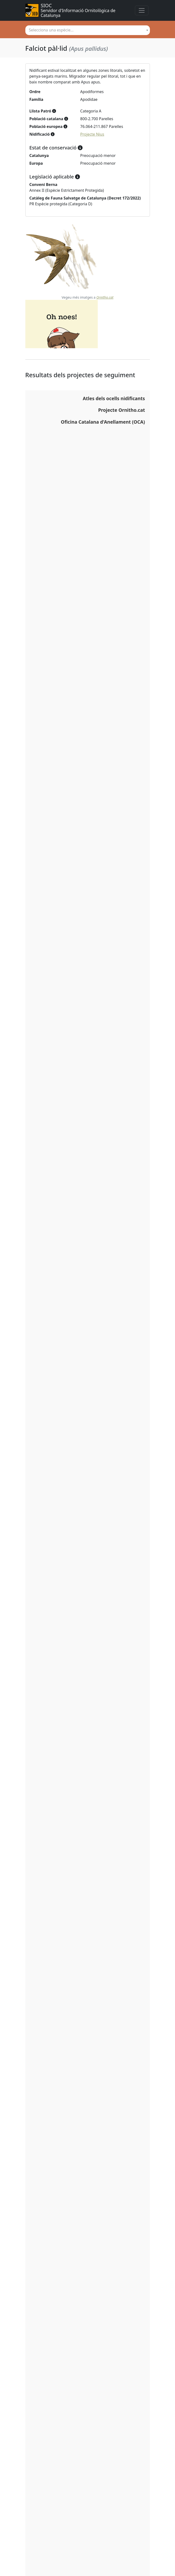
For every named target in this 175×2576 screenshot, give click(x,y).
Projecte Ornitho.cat (121, 410)
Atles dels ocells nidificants (114, 398)
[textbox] (87, 30)
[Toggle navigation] (141, 10)
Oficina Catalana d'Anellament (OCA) (103, 422)
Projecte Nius (92, 134)
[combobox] (87, 30)
